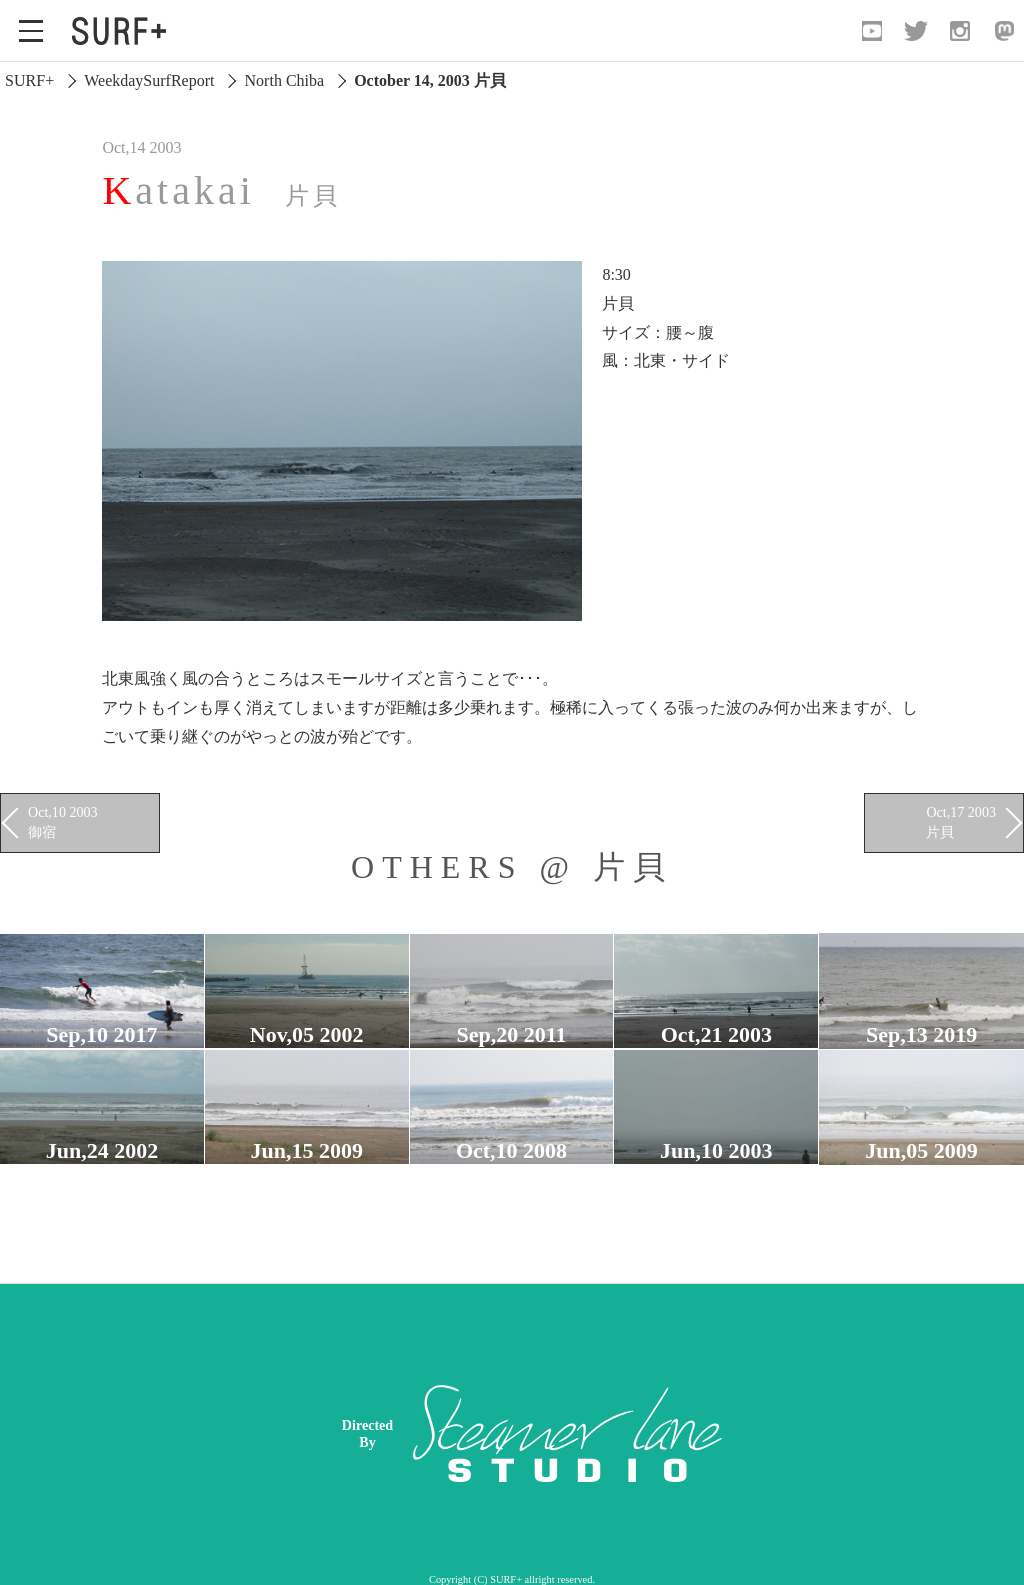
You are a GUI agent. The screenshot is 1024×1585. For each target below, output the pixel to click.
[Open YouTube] (872, 31)
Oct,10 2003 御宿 (63, 822)
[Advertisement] (668, 1434)
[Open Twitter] (916, 31)
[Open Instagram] (960, 31)
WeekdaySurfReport (149, 80)
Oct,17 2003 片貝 (961, 822)
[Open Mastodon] (1004, 31)
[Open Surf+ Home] (124, 31)
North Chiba (285, 80)
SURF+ (29, 80)
